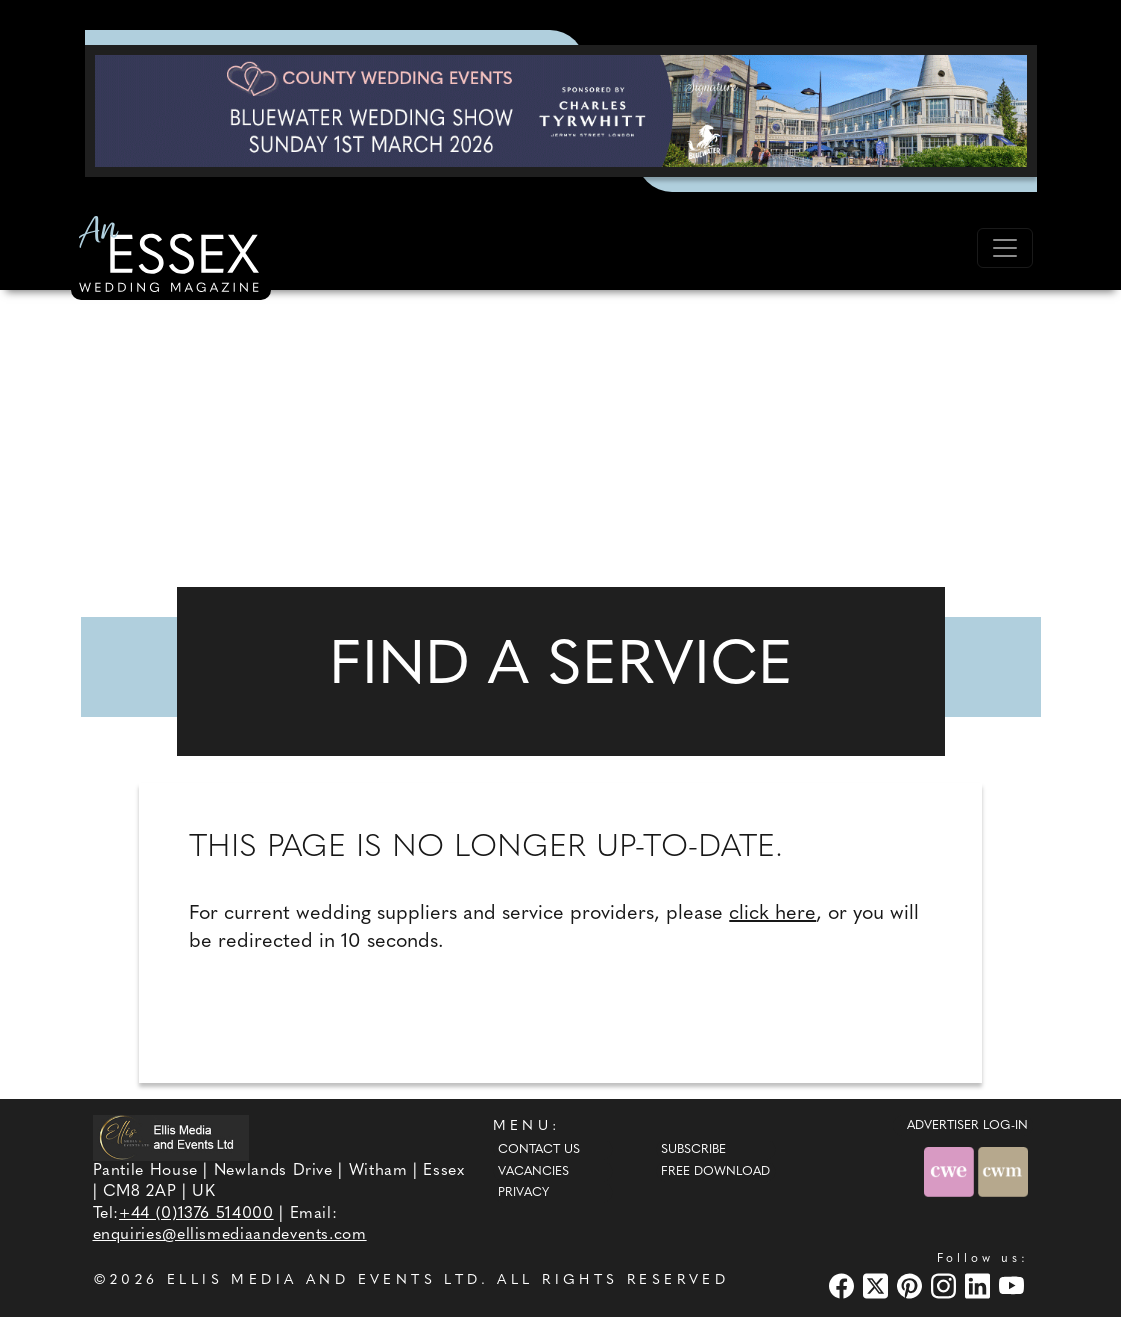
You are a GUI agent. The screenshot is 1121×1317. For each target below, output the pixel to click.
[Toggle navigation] (1005, 248)
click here (772, 914)
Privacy (523, 1193)
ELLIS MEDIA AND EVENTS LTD (324, 1280)
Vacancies (533, 1172)
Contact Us (539, 1150)
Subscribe (693, 1150)
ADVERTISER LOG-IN (967, 1126)
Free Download (715, 1172)
